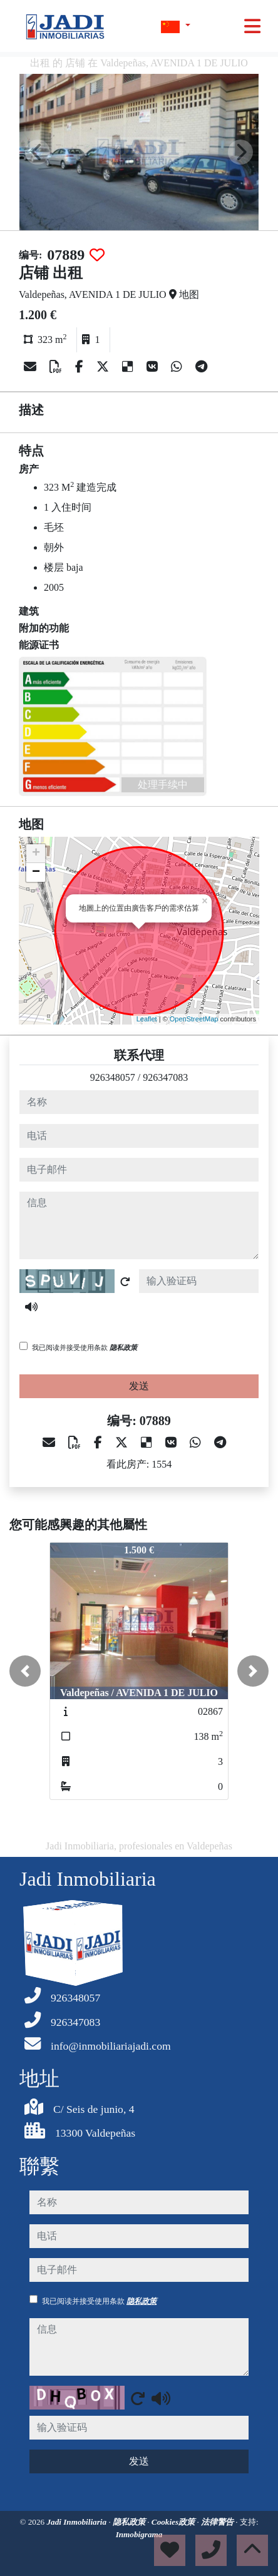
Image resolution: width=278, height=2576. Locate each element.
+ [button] (36, 853)
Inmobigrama (139, 2534)
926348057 (112, 1077)
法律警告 (218, 2522)
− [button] (36, 872)
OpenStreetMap (194, 1019)
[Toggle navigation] (252, 26)
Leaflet (146, 1019)
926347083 (165, 1077)
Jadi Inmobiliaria (77, 2522)
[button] (25, 1671)
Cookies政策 (174, 2522)
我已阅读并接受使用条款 (84, 1347)
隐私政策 (123, 1347)
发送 (139, 1386)
